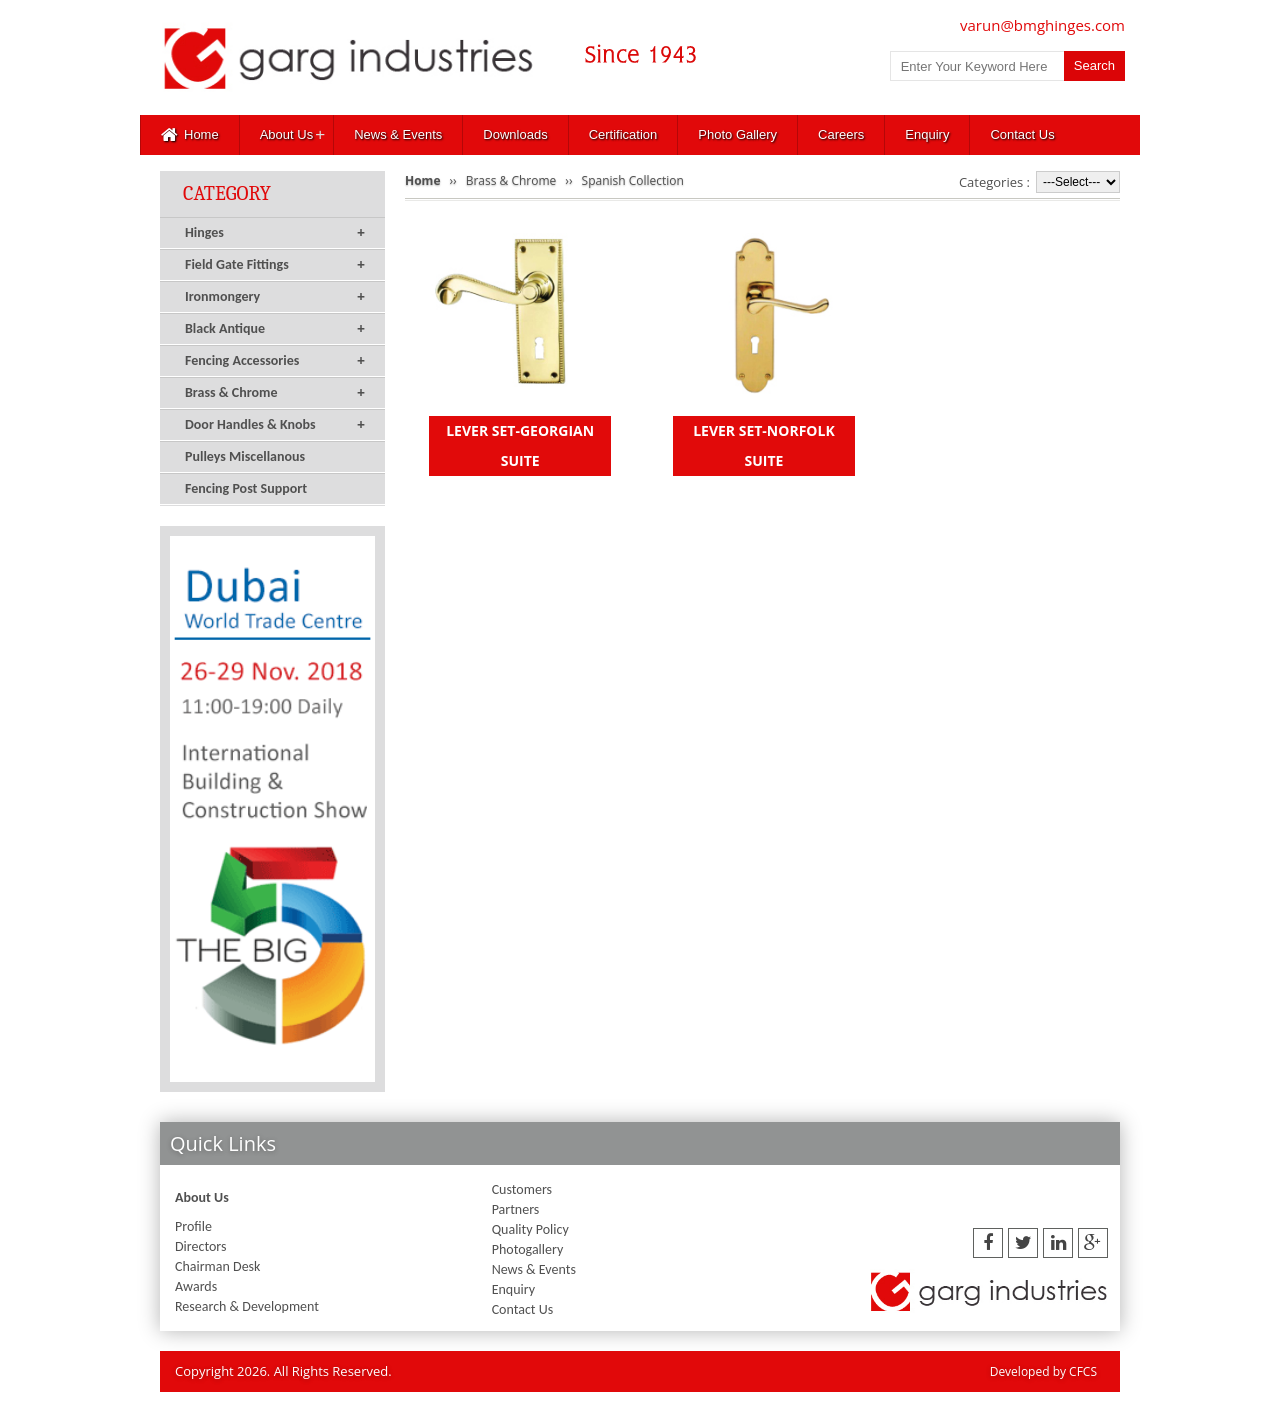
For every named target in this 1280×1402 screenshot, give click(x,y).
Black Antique (275, 329)
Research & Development (247, 1306)
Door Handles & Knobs (275, 425)
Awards (196, 1286)
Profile (193, 1226)
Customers (522, 1189)
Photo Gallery (737, 134)
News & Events (398, 134)
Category (227, 193)
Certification (623, 134)
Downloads (515, 134)
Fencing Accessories (275, 361)
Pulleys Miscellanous (245, 456)
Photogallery (528, 1249)
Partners (516, 1209)
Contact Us (1022, 134)
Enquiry (927, 134)
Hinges (275, 233)
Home (190, 135)
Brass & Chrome (275, 393)
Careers (841, 134)
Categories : (994, 182)
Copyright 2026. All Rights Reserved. (283, 1371)
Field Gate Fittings (275, 265)
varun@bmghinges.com (1042, 25)
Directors (200, 1246)
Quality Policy (530, 1229)
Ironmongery (275, 297)
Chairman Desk (217, 1266)
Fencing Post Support (246, 488)
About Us (286, 134)
